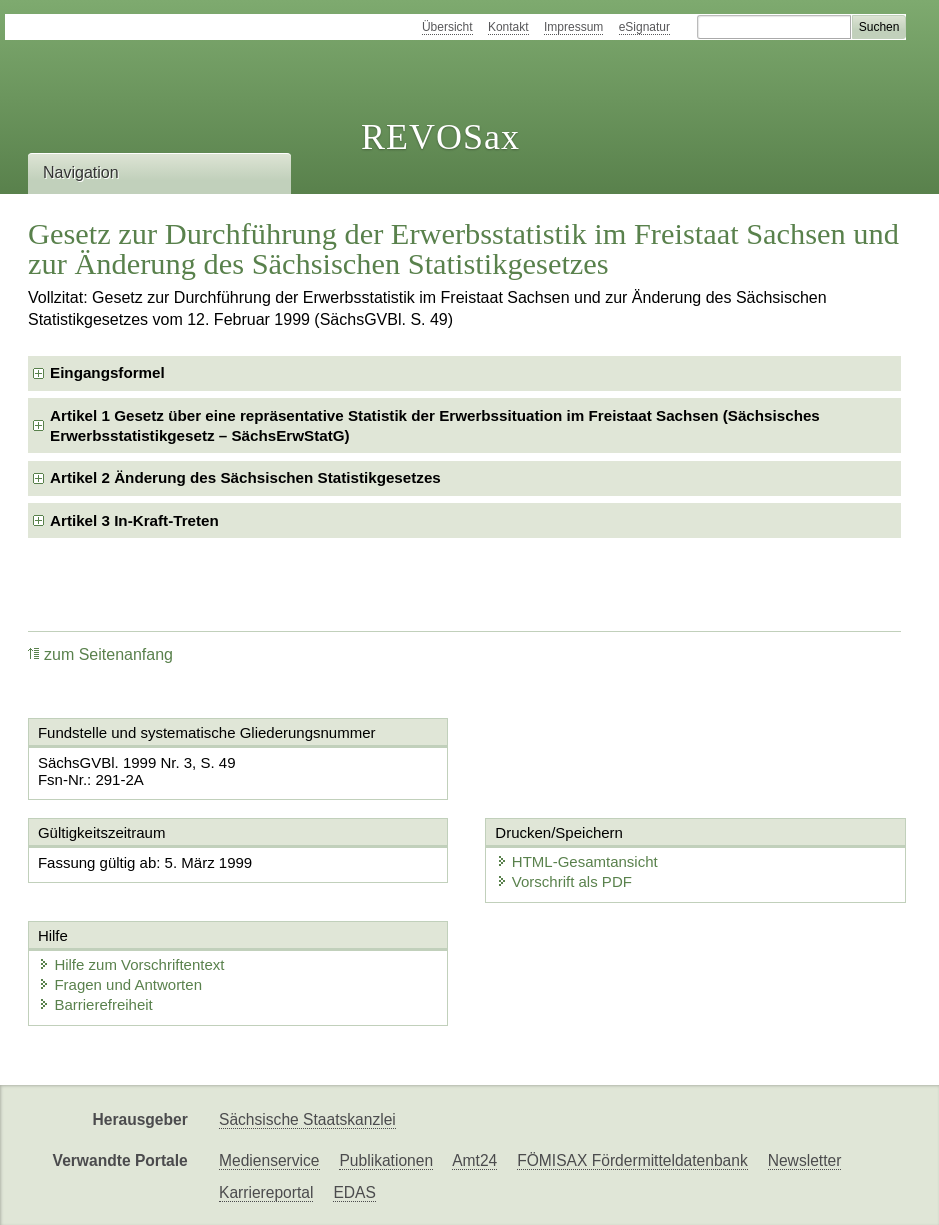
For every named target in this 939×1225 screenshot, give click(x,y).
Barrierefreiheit (95, 1004)
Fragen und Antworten (120, 984)
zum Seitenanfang (100, 654)
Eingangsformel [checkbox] (107, 372)
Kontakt (508, 27)
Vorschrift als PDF (564, 881)
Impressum (573, 27)
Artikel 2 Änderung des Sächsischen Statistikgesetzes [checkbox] (245, 477)
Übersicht (447, 27)
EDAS (354, 1192)
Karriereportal (266, 1192)
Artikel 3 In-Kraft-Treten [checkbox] (134, 520)
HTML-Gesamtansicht (577, 861)
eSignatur (644, 27)
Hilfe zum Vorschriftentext (131, 964)
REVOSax (440, 137)
